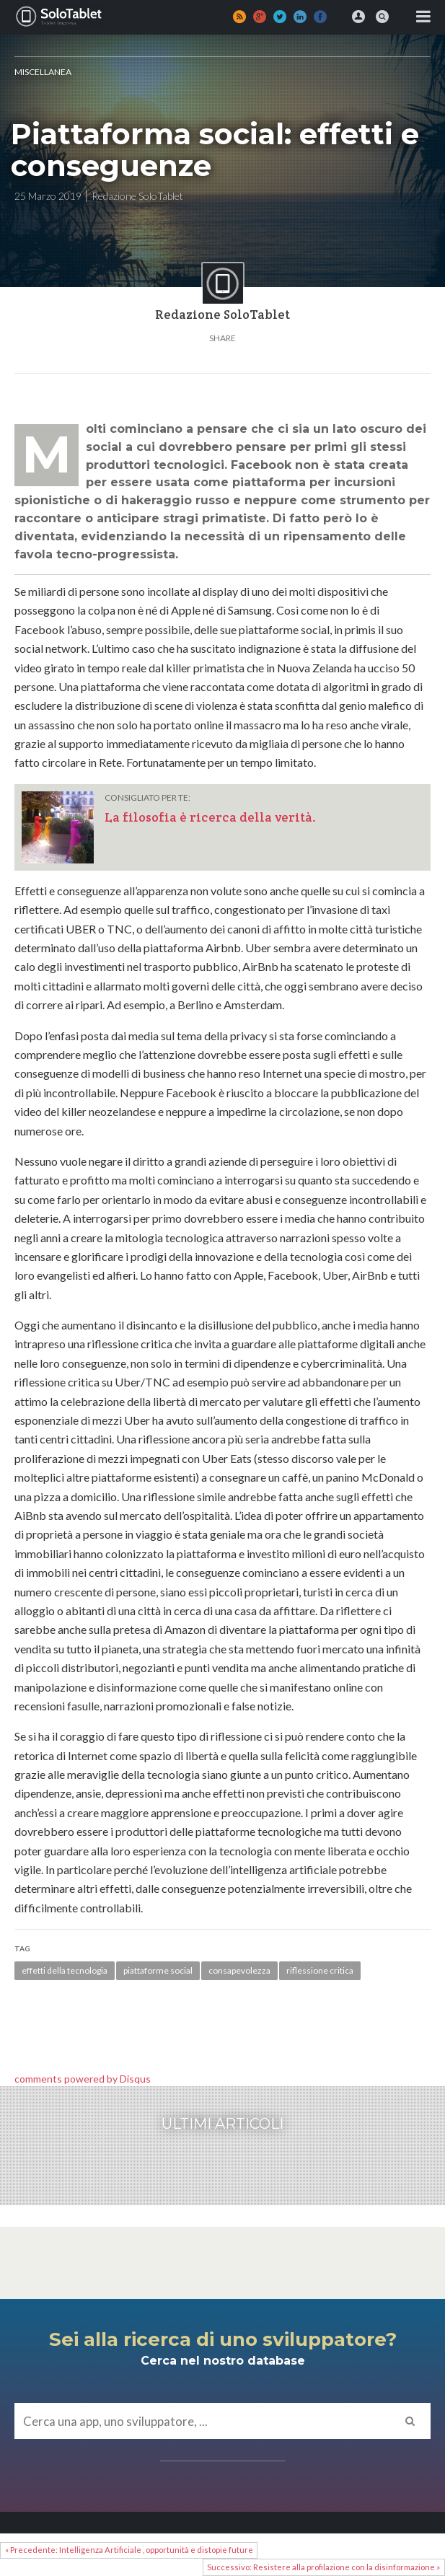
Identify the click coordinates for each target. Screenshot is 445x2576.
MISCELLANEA (42, 71)
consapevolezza (239, 1970)
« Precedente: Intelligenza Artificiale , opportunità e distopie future (129, 2549)
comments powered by (82, 2078)
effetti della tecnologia (64, 1970)
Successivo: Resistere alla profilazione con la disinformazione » (323, 2567)
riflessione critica (319, 1970)
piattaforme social (158, 1970)
